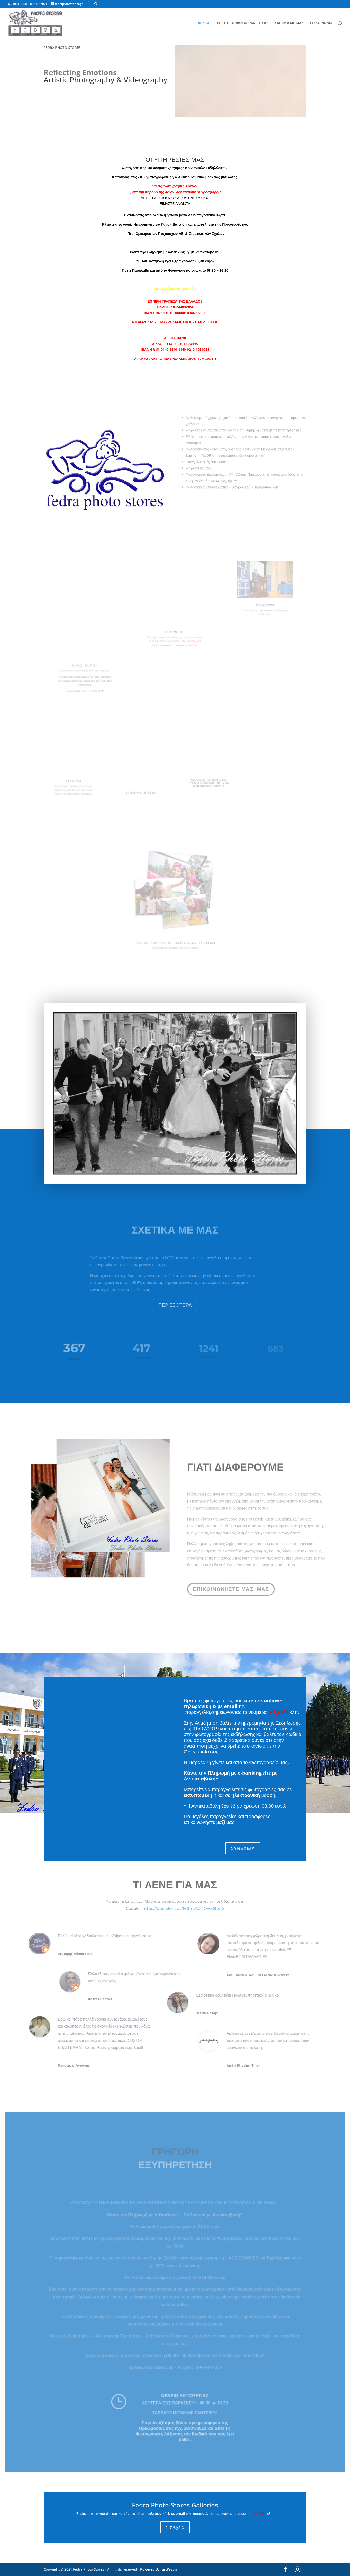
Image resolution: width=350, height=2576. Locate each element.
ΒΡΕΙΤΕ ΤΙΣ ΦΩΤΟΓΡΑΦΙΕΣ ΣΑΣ (242, 23)
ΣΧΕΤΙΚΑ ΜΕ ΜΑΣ (289, 23)
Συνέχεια (175, 2527)
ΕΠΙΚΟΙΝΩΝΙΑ (321, 23)
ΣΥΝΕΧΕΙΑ (243, 1848)
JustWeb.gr (169, 2569)
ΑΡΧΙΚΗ (204, 23)
